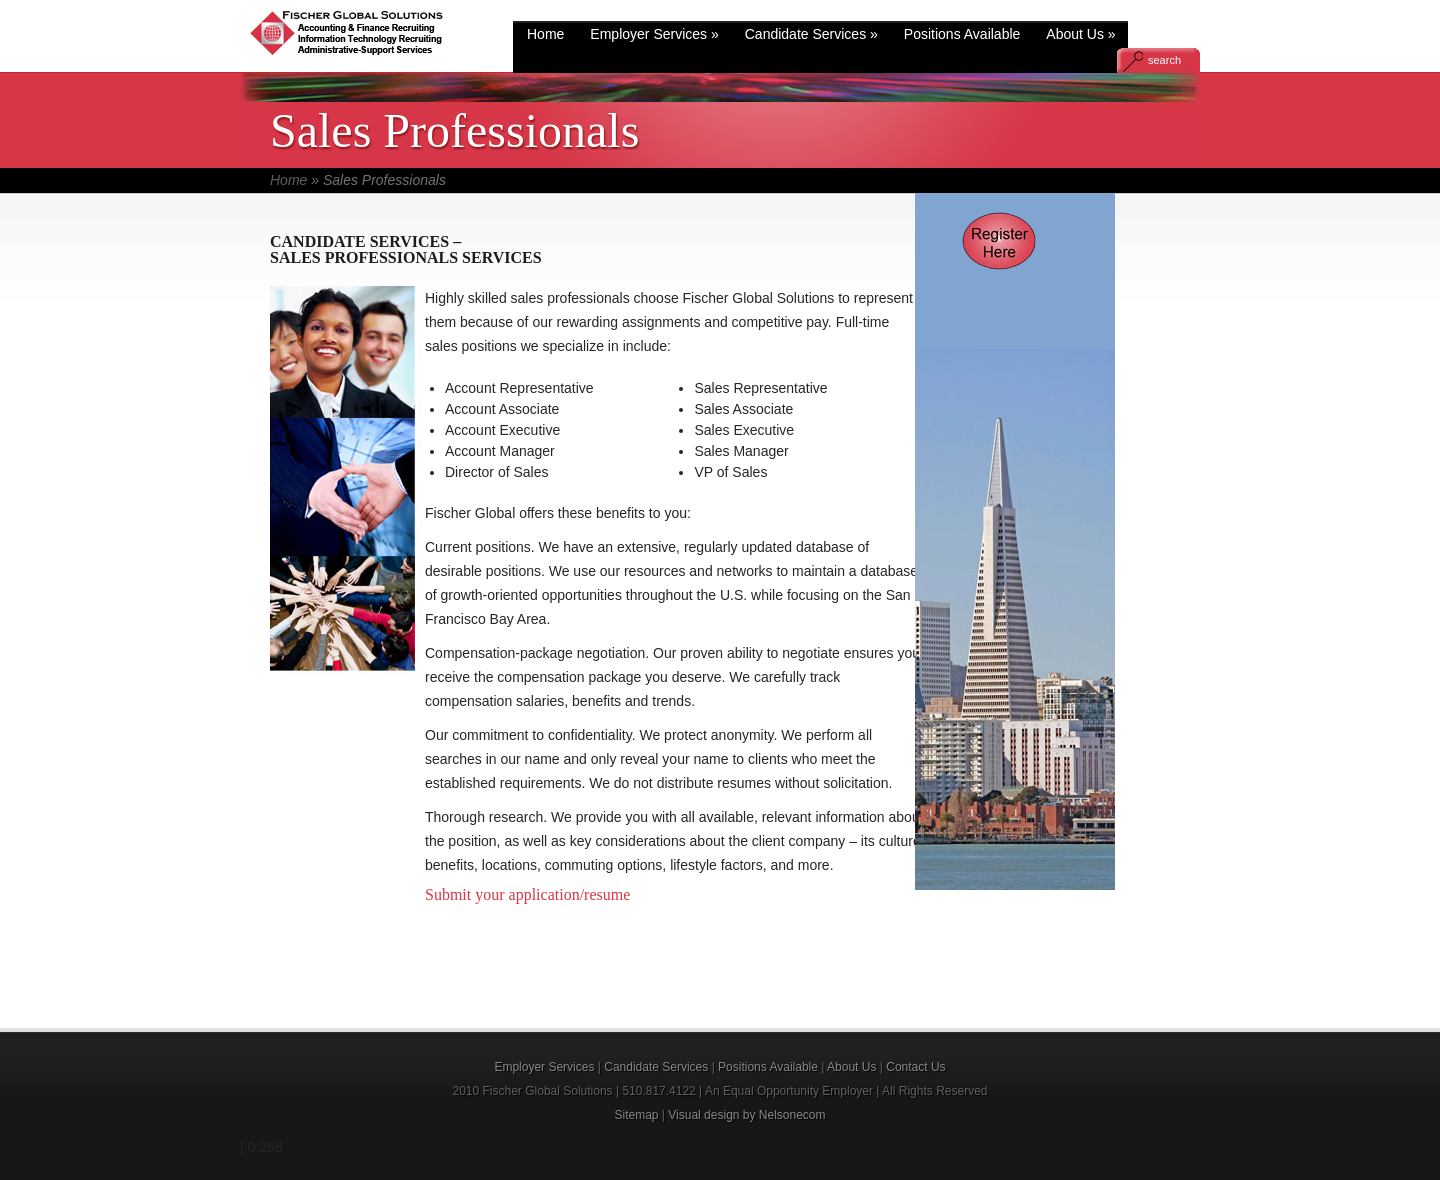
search (1164, 60)
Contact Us (915, 1067)
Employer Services (654, 34)
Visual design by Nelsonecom (746, 1115)
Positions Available (962, 34)
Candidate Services (811, 34)
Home (545, 34)
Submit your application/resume (527, 894)
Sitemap (636, 1115)
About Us (1080, 34)
